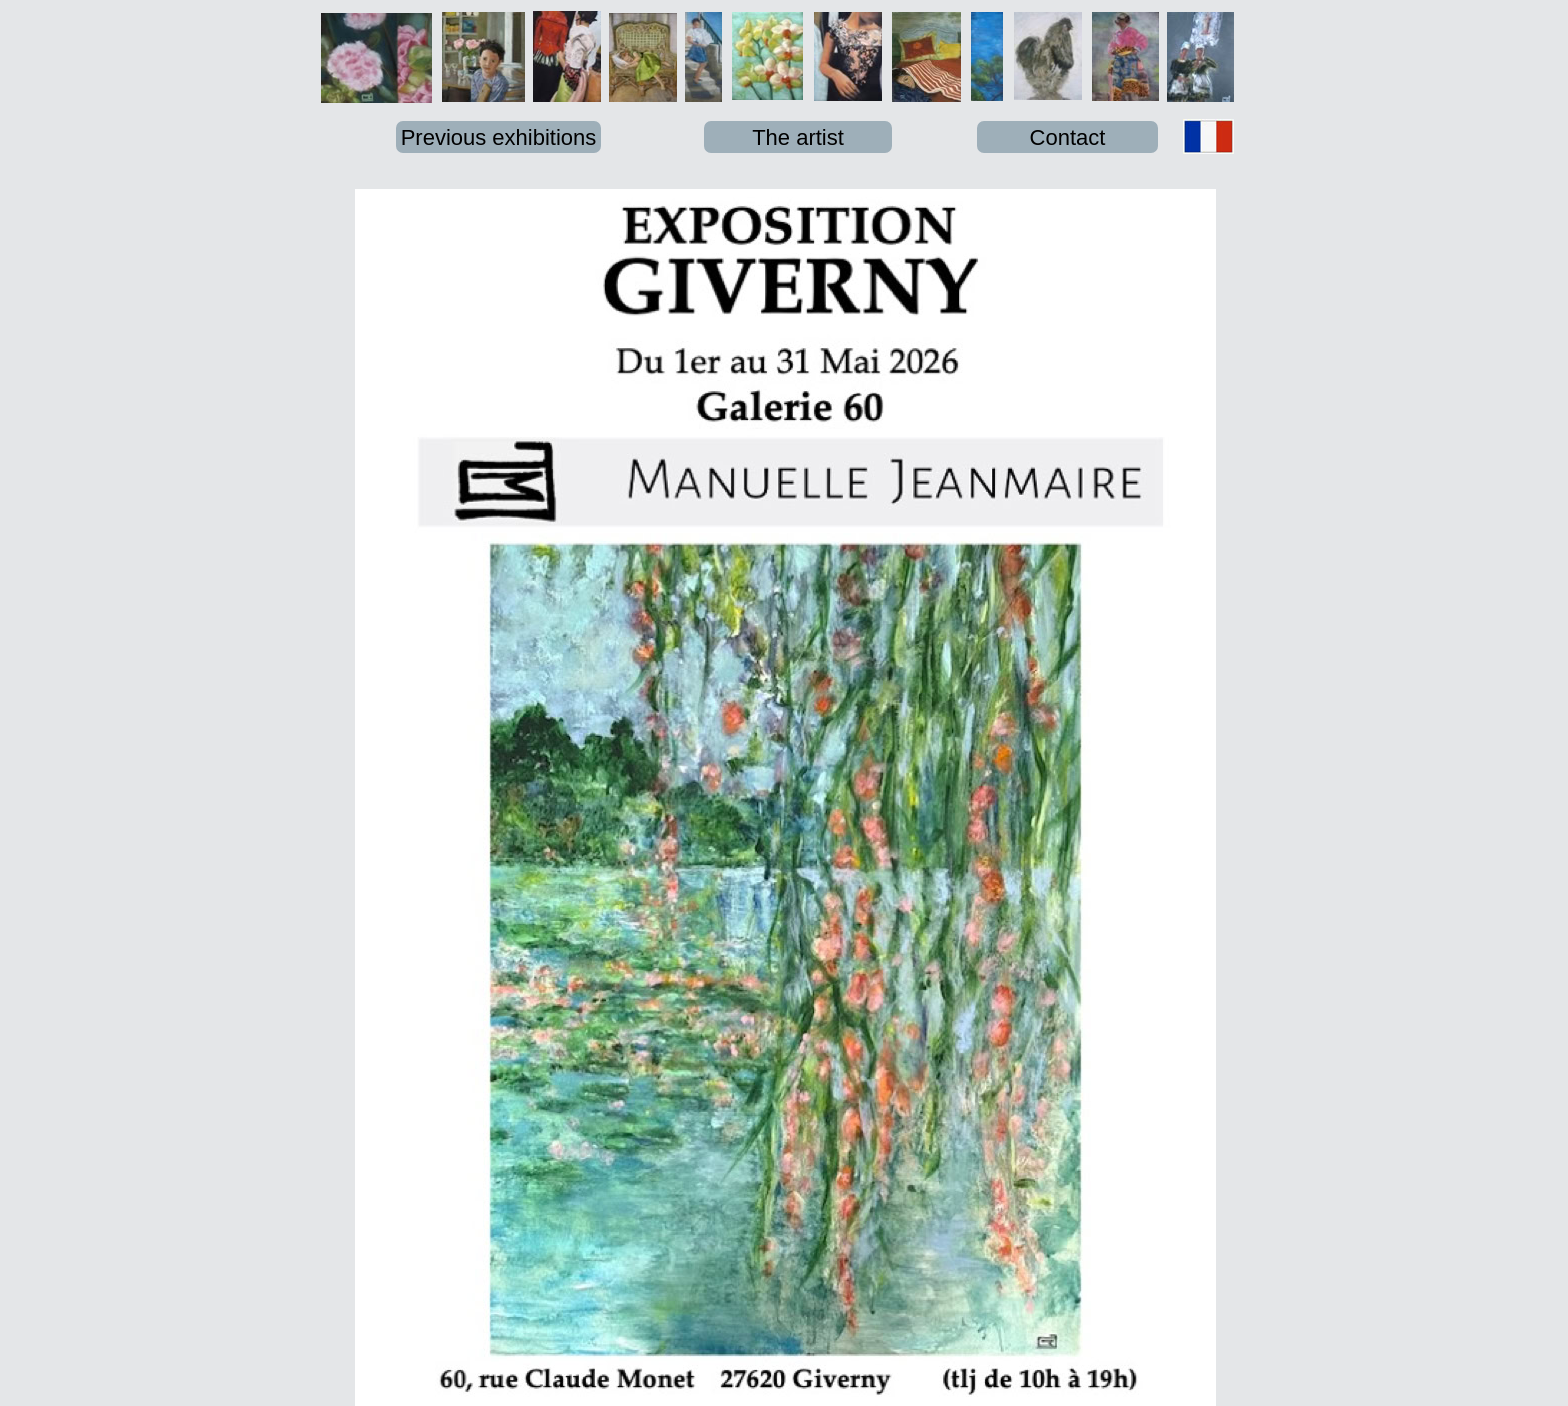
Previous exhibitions (499, 137)
